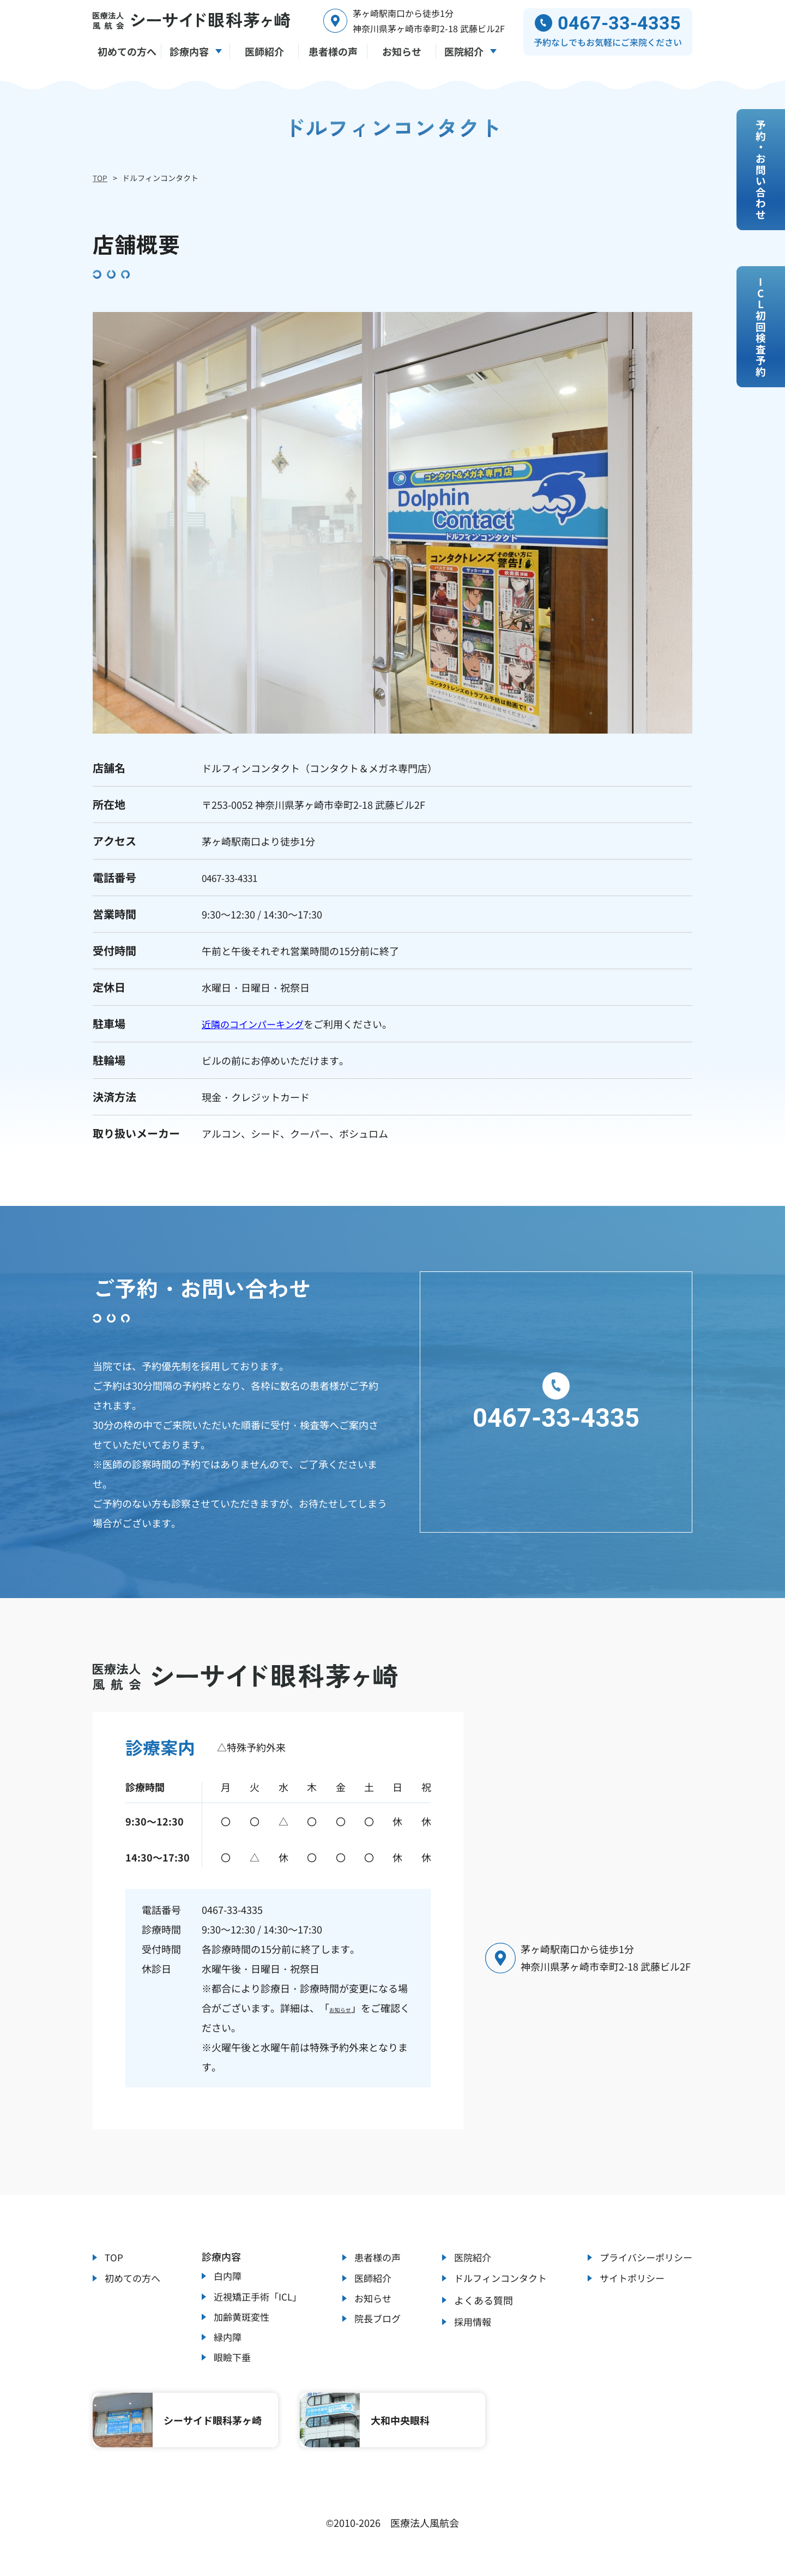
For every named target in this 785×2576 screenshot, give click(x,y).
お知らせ (349, 2003)
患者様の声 (376, 2254)
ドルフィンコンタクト (498, 2278)
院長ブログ (376, 2324)
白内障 (226, 2273)
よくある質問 (478, 2301)
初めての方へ (134, 2278)
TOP (100, 177)
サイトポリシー (628, 2278)
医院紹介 (468, 2254)
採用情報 (468, 2324)
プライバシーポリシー (643, 2254)
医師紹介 (371, 2278)
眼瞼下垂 (231, 2366)
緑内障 (226, 2343)
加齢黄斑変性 (241, 2320)
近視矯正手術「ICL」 (258, 2296)
